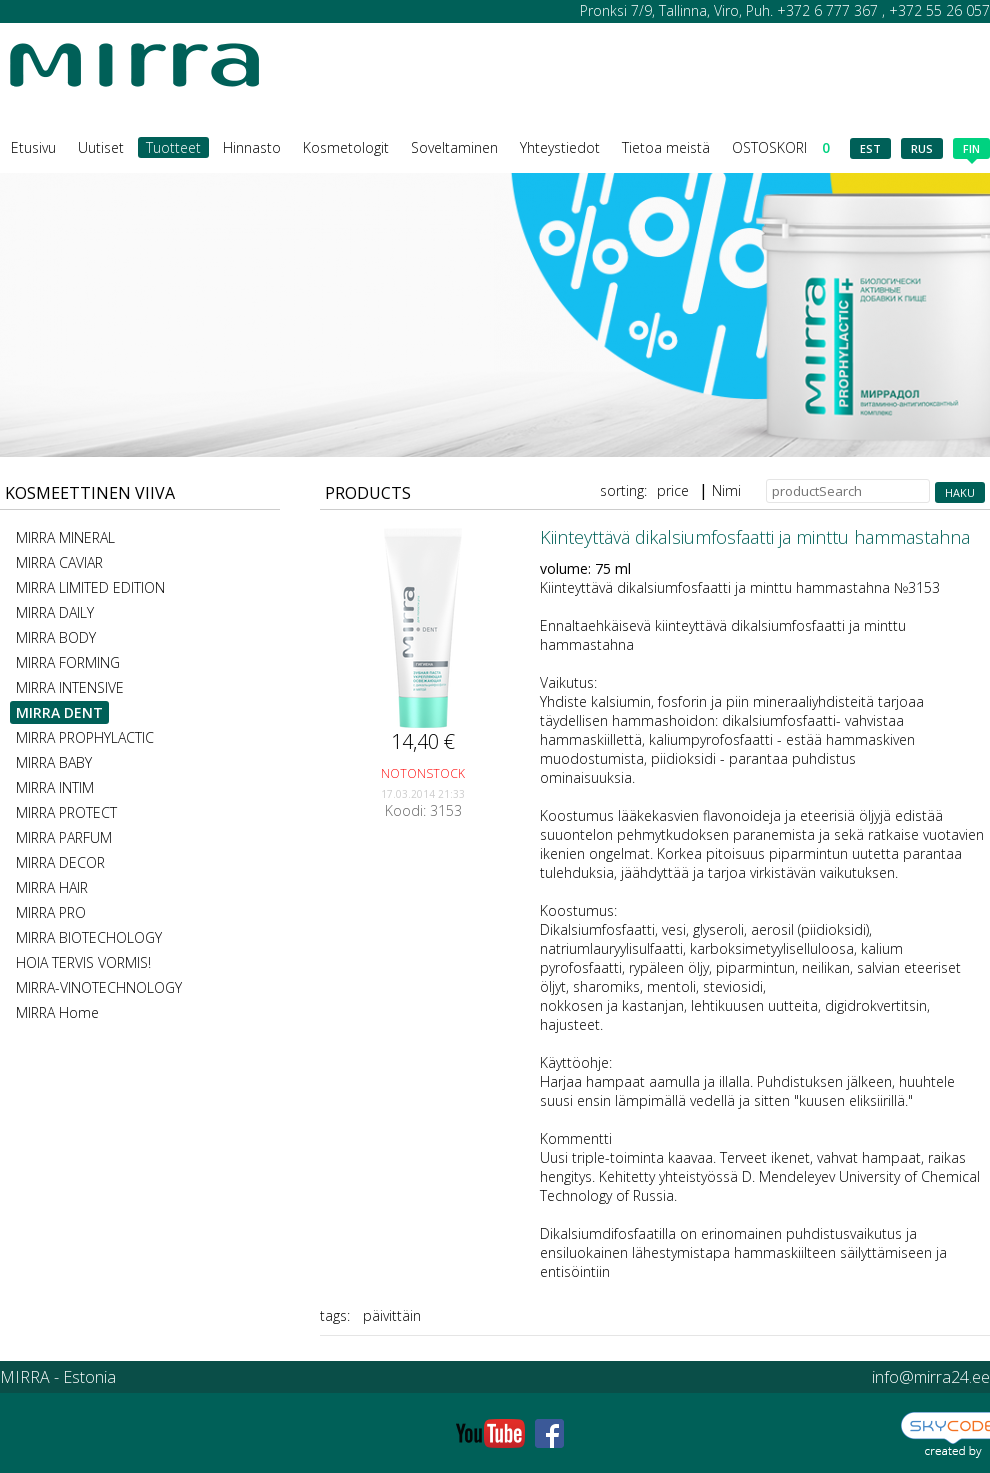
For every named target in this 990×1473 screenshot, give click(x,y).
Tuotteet (173, 147)
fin (971, 150)
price (673, 490)
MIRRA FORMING (68, 662)
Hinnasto (252, 147)
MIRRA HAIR (52, 887)
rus (922, 148)
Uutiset (101, 147)
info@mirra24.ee (931, 1377)
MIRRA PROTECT (66, 812)
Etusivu (33, 147)
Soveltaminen (454, 147)
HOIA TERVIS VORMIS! (83, 962)
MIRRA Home (57, 1012)
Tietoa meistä (666, 147)
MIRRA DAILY (55, 612)
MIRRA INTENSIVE (70, 687)
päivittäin (392, 1315)
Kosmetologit (346, 147)
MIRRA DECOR (60, 862)
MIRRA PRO (51, 912)
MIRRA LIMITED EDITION (90, 587)
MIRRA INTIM (55, 787)
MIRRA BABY (54, 762)
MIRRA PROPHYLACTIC (85, 737)
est (870, 148)
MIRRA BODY (56, 637)
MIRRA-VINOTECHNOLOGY (99, 987)
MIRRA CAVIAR (59, 562)
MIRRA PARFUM (64, 837)
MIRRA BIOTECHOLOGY (89, 937)
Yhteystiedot (560, 147)
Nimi (726, 490)
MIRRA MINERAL (65, 537)
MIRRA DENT (59, 712)
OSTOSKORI (781, 147)
